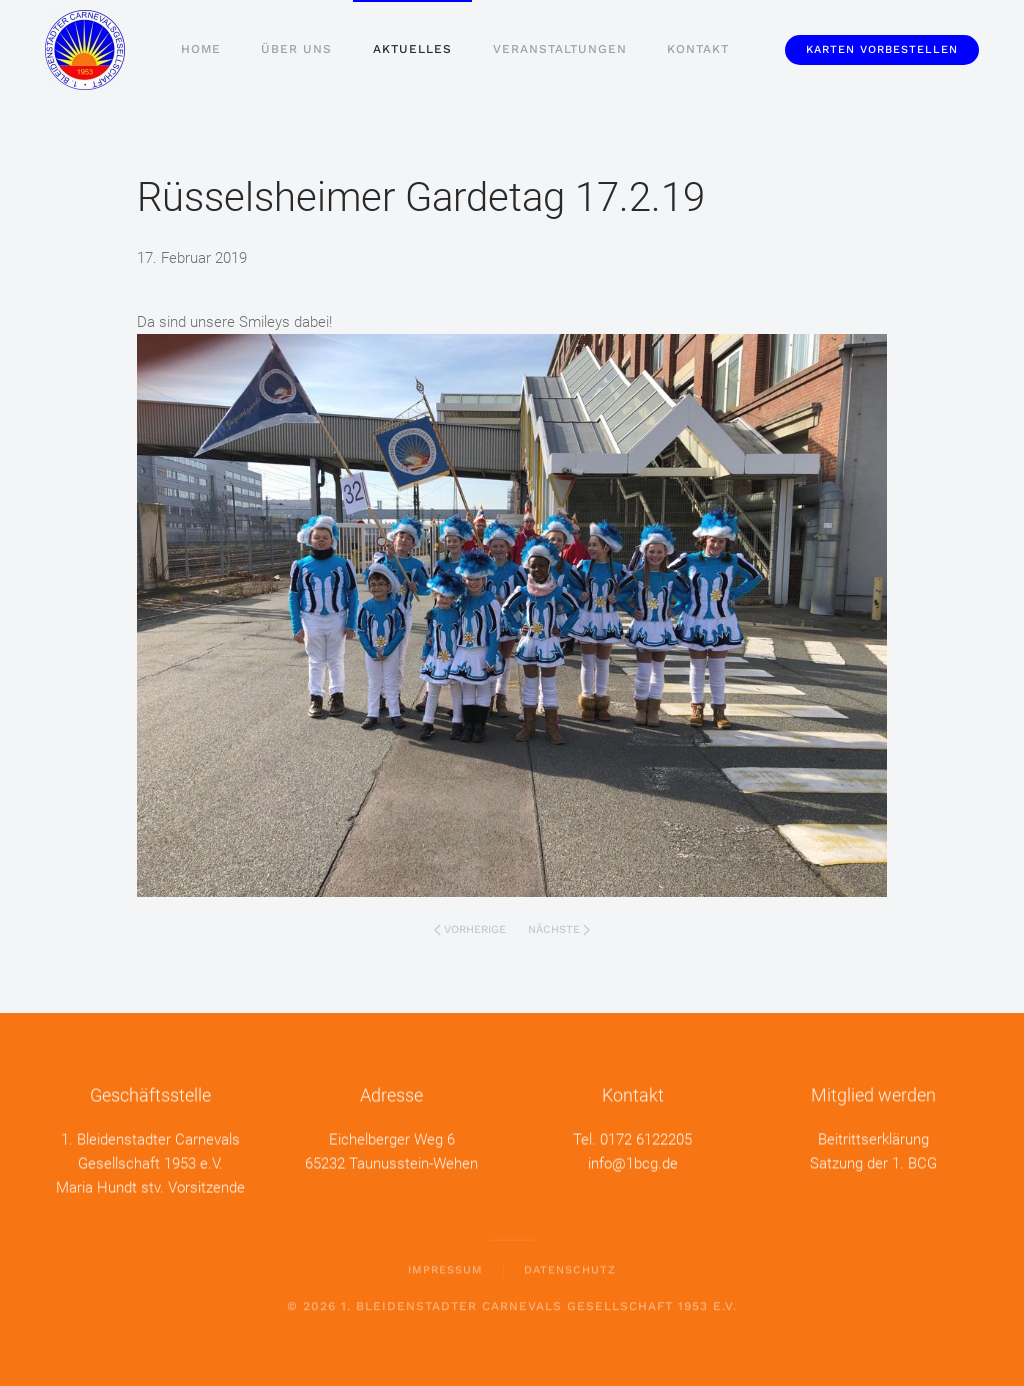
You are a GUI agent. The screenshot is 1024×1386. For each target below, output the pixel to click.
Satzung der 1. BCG (873, 1162)
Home (201, 49)
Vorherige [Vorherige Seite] (470, 929)
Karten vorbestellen (882, 49)
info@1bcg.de (633, 1162)
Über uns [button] (296, 49)
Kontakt (698, 49)
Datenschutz (570, 1268)
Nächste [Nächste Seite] (559, 929)
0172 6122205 (646, 1138)
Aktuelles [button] (412, 49)
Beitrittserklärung (873, 1138)
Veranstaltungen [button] (560, 49)
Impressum (445, 1268)
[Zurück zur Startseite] (85, 50)
